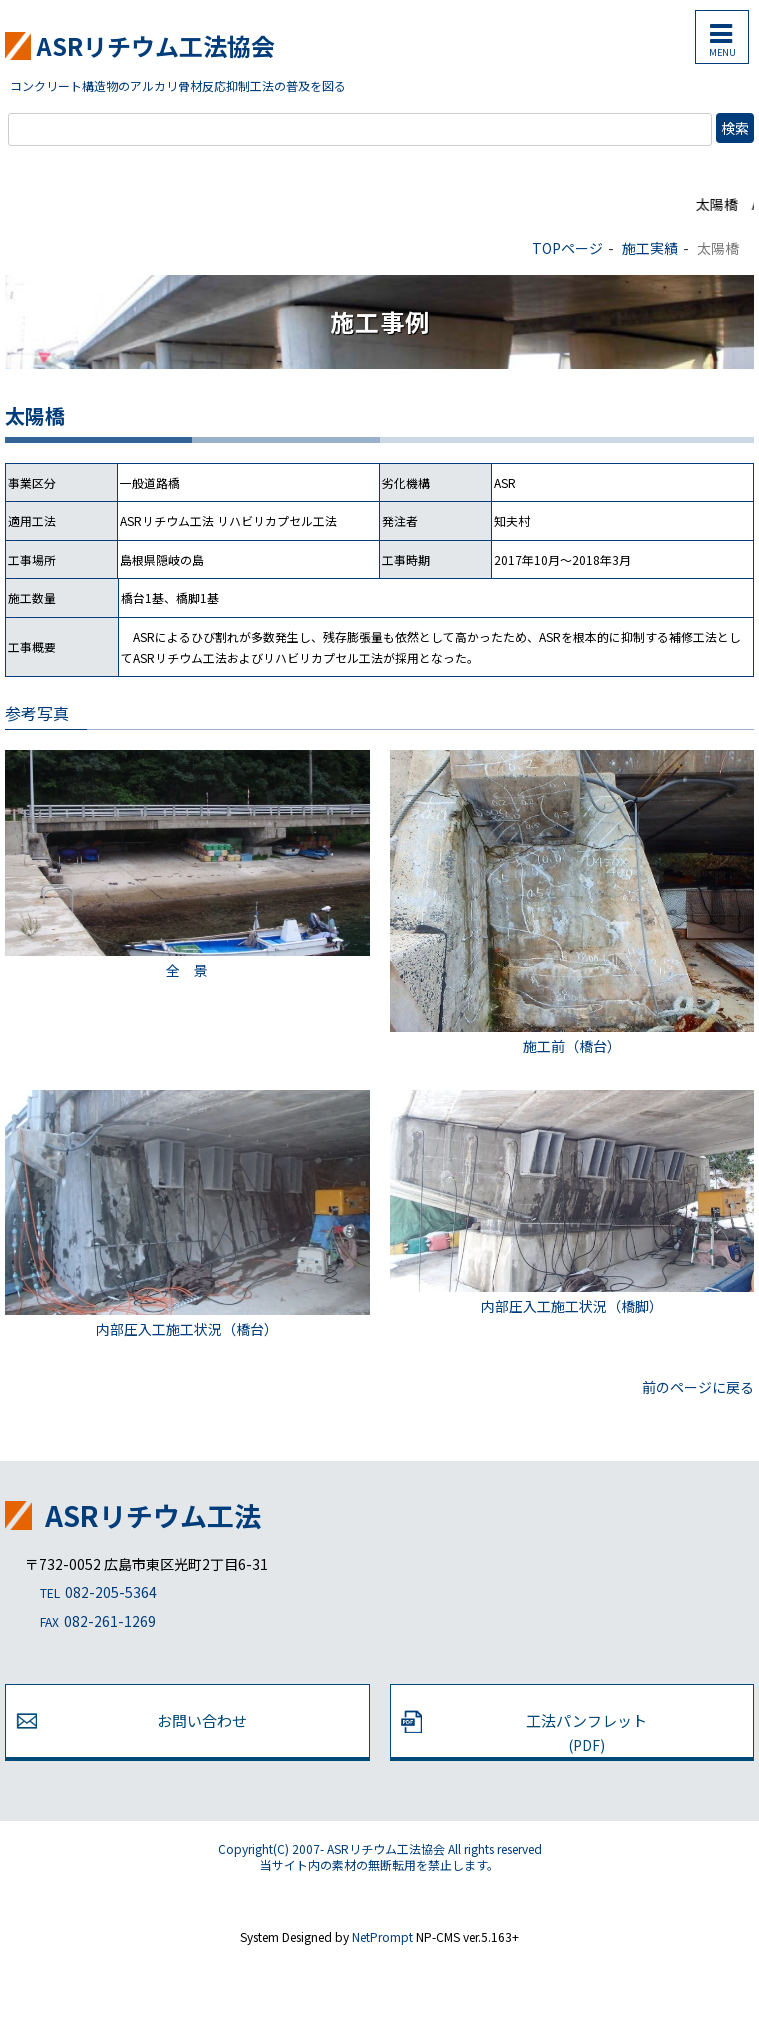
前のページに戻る (698, 1387)
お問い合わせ (202, 1720)
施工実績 (650, 248)
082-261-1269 (90, 1622)
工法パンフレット (587, 1732)
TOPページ (567, 248)
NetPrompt (382, 1936)
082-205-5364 (91, 1593)
